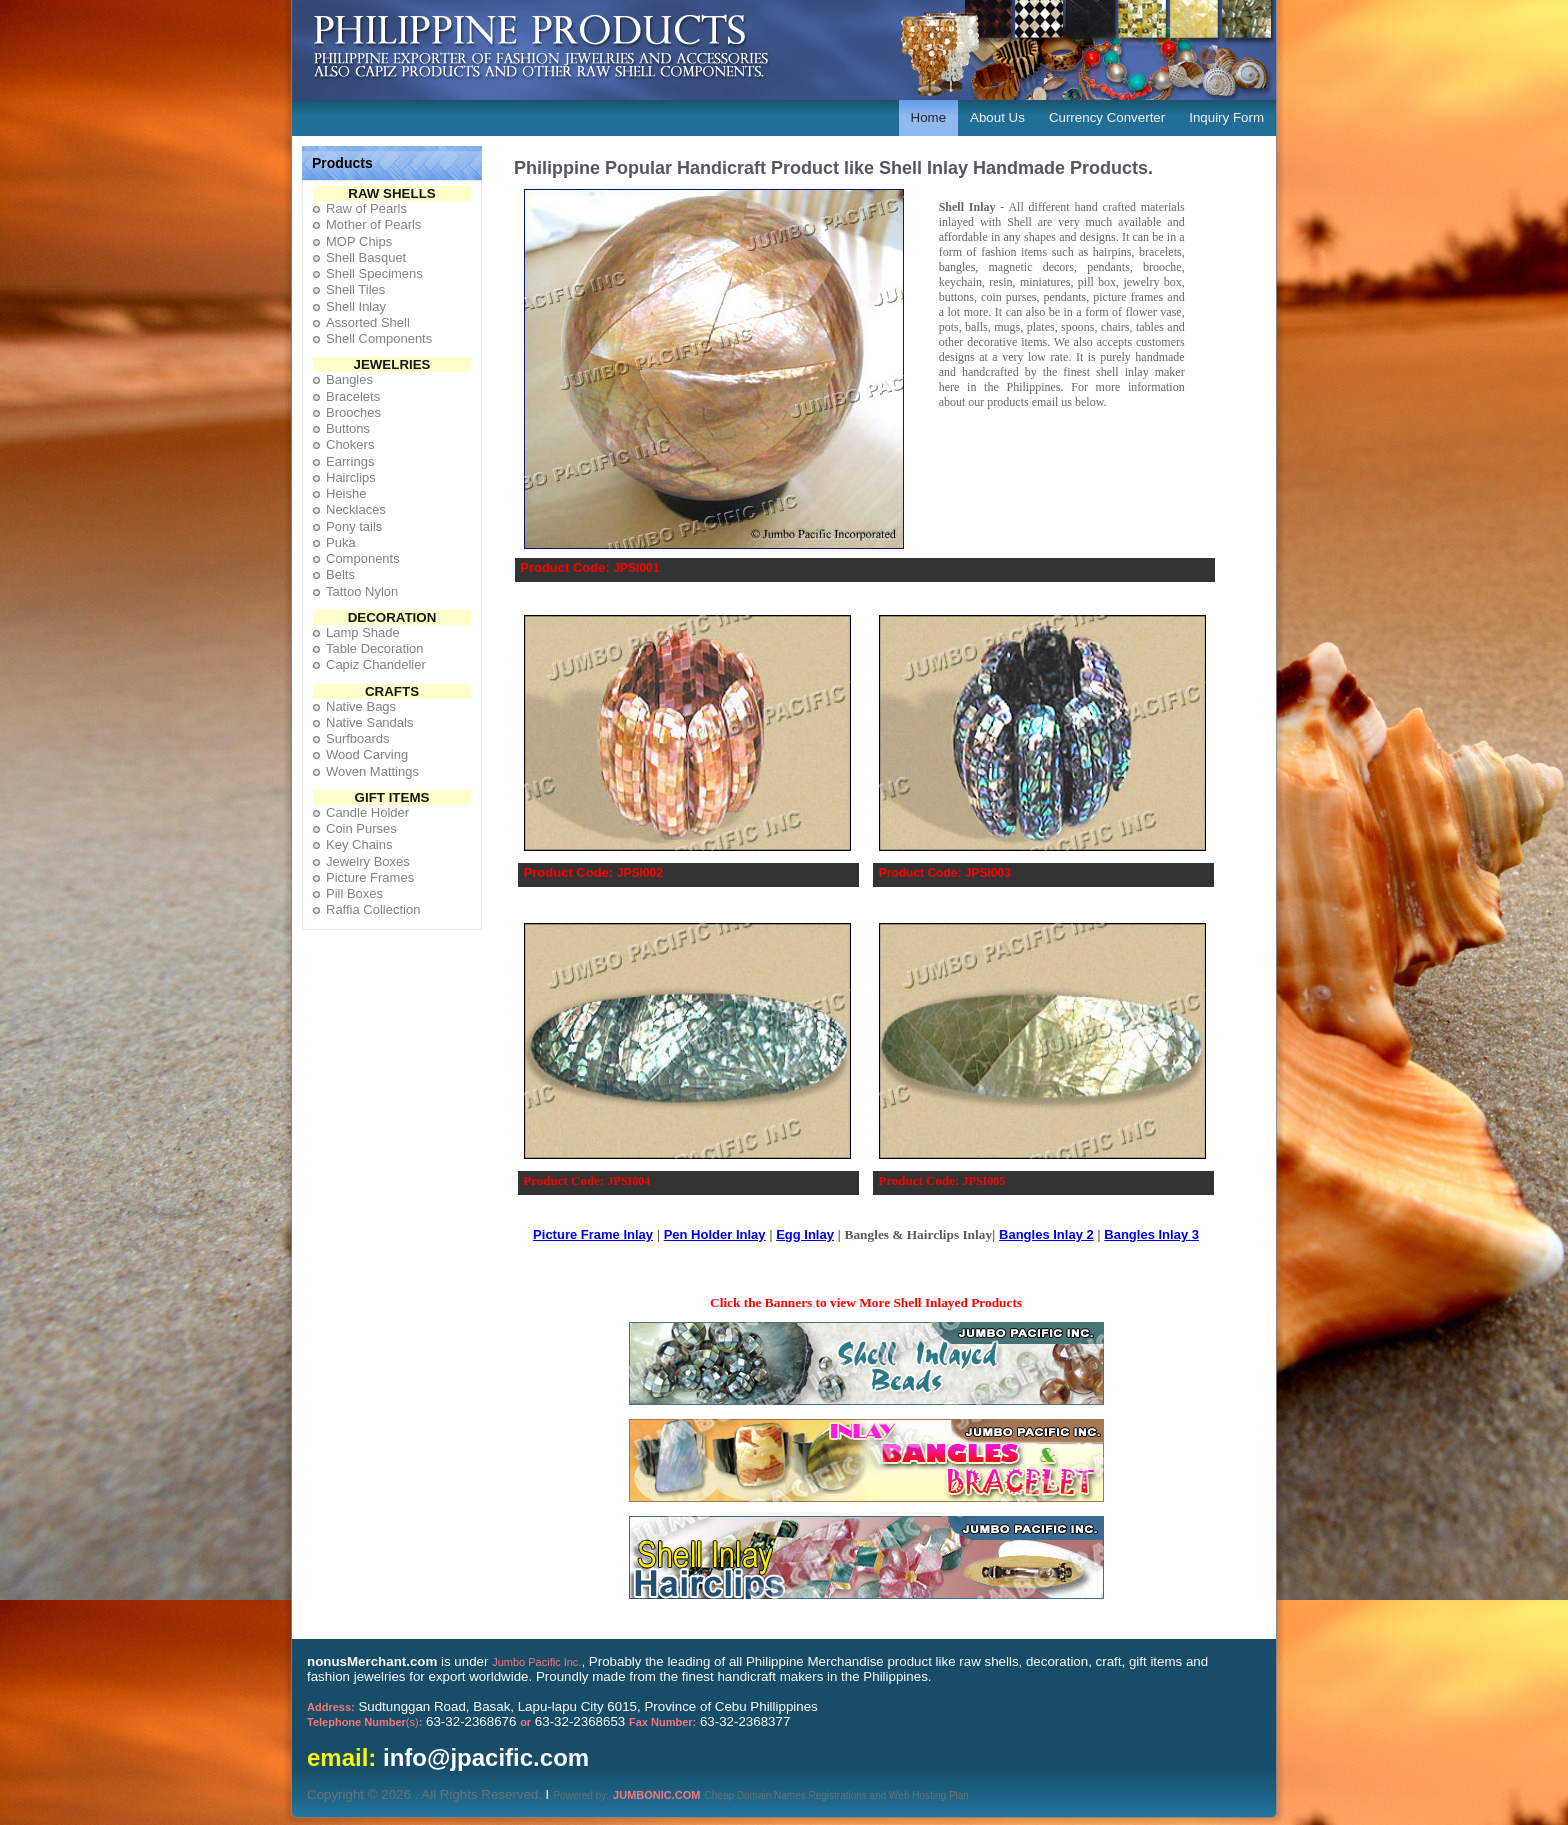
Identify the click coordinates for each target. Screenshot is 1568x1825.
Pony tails (354, 526)
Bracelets (353, 396)
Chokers (350, 444)
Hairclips (351, 477)
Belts (340, 574)
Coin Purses (361, 828)
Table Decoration (375, 648)
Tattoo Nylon (362, 591)
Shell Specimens (374, 273)
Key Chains (359, 844)
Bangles (349, 379)
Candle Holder (367, 812)
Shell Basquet (366, 257)
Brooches (353, 412)
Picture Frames (370, 877)
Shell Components (379, 338)
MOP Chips (359, 241)
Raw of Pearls (366, 208)
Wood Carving (367, 754)
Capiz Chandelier (376, 664)
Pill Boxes (354, 893)
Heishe (346, 493)
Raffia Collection (373, 909)
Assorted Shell (368, 322)
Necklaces (356, 509)
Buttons (348, 428)
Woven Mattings (372, 771)
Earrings (350, 461)
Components (363, 558)
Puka (341, 542)
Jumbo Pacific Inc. (536, 1662)
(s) (364, 1722)
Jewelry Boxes (368, 861)
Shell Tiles (355, 289)
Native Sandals (369, 722)
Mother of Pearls (373, 224)
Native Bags (361, 706)
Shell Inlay (356, 306)
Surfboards (358, 738)
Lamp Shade (363, 632)
